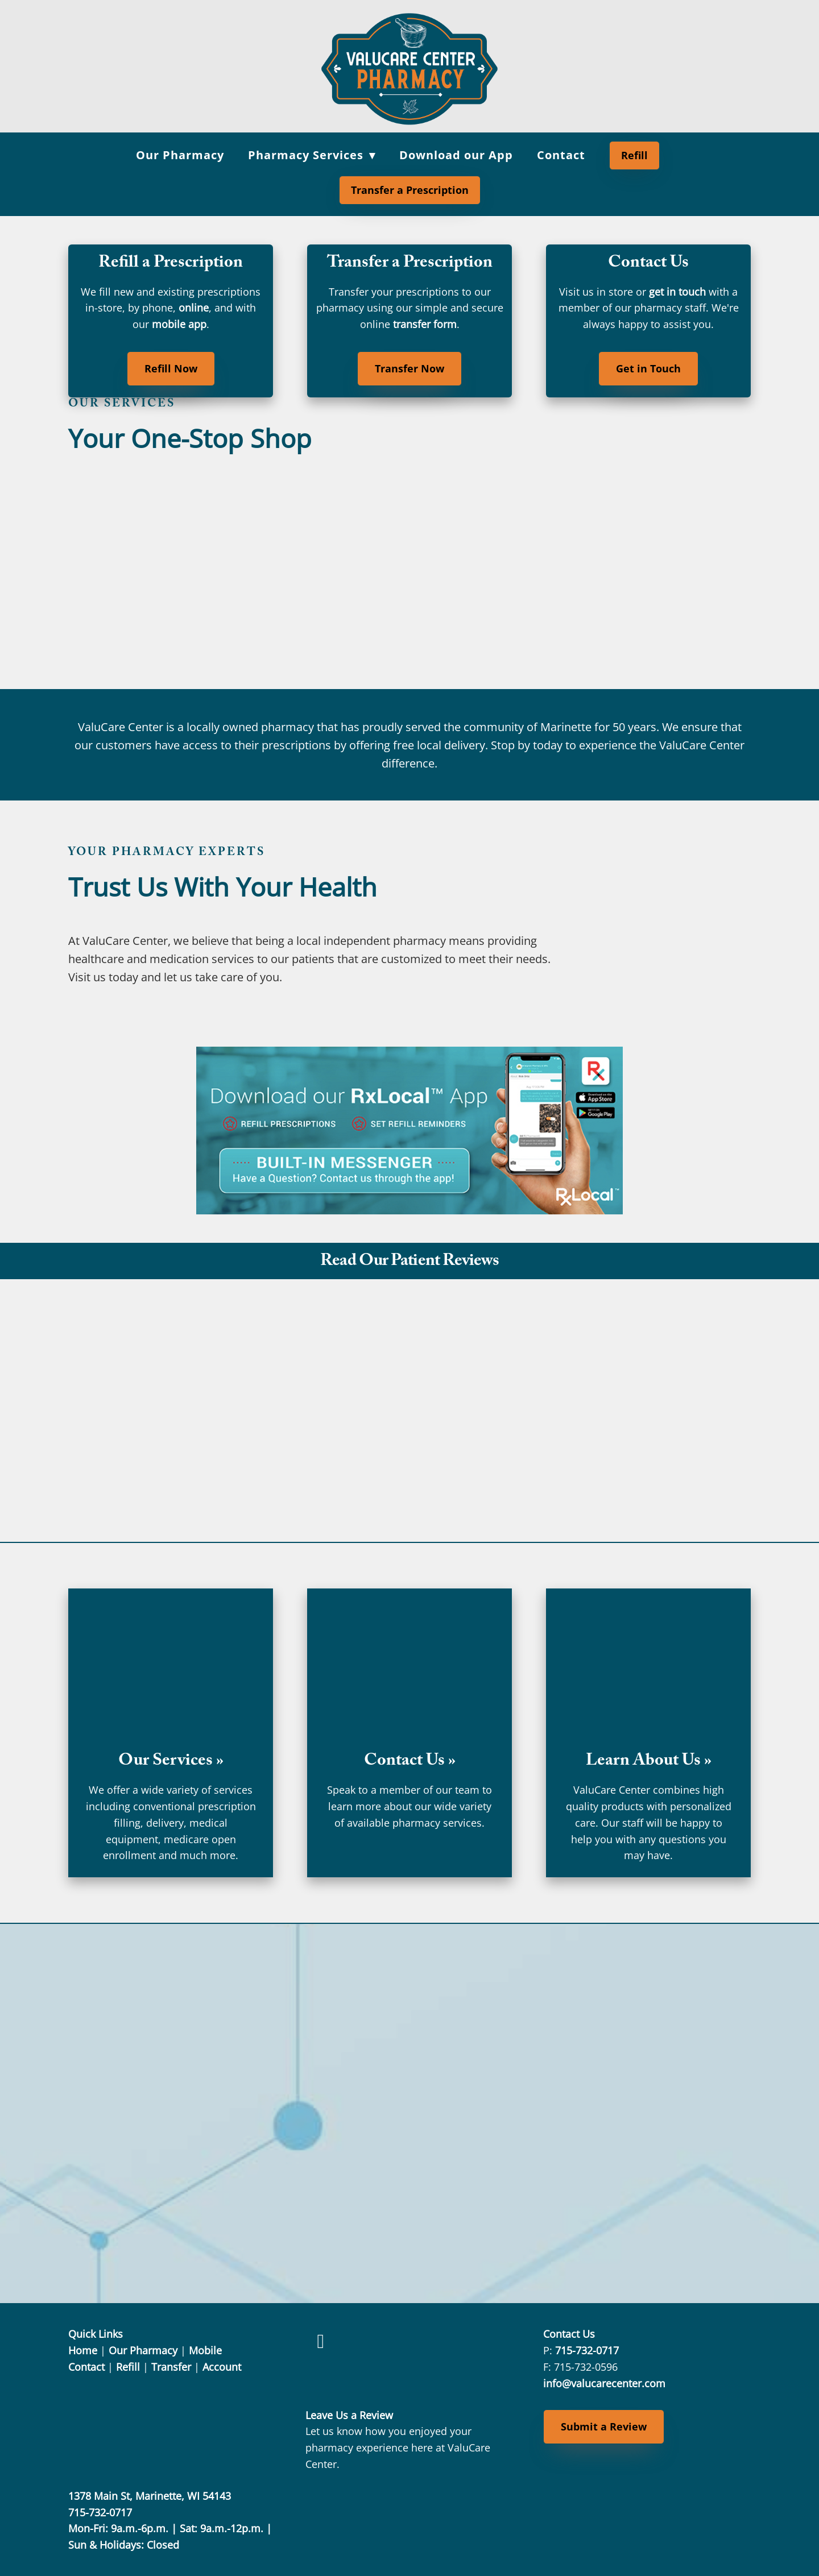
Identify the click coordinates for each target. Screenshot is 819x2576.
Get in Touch (648, 368)
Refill (634, 155)
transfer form (425, 324)
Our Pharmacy (180, 155)
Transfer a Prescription (410, 189)
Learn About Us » (649, 1762)
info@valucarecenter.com (604, 2383)
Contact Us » (410, 1762)
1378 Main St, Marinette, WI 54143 (149, 2495)
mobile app (179, 324)
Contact (561, 155)
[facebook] (320, 2341)
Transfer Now (409, 368)
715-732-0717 (587, 2350)
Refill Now (170, 368)
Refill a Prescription (170, 264)
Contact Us (648, 264)
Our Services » (171, 1762)
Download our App (456, 155)
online (194, 307)
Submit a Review (604, 2426)
